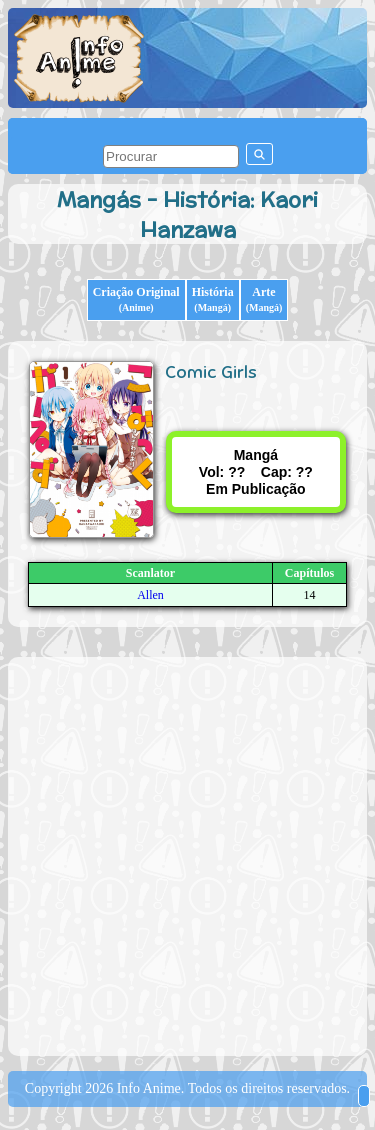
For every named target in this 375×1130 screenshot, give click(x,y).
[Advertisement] (187, 854)
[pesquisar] (171, 156)
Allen (150, 595)
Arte (264, 299)
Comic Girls (211, 372)
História (213, 299)
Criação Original (136, 299)
